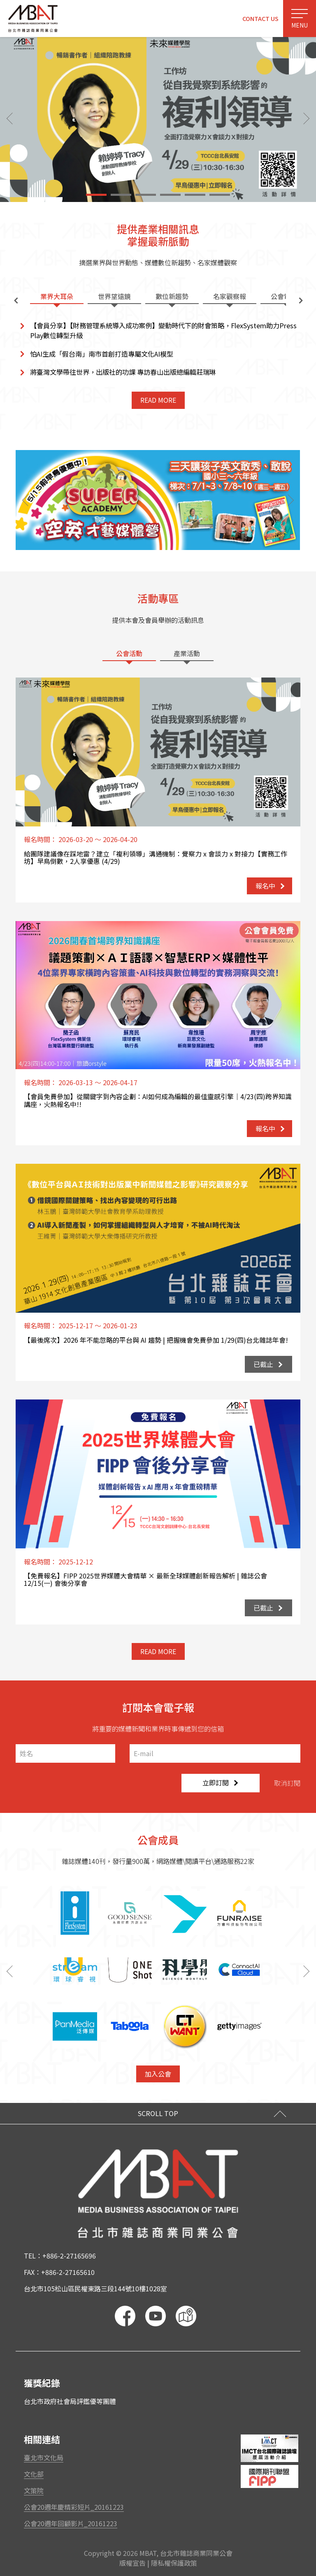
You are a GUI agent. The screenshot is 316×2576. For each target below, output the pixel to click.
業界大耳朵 (56, 296)
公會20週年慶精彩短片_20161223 (74, 2507)
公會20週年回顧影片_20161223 (70, 2523)
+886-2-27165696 (69, 2255)
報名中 (270, 886)
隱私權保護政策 (174, 2563)
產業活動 (187, 653)
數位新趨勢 (172, 296)
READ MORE (158, 400)
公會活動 (129, 653)
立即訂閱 (220, 1782)
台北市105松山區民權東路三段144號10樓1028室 (95, 2288)
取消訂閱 (287, 1783)
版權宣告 (132, 2563)
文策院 (34, 2490)
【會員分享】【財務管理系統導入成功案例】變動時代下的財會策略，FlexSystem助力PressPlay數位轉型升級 (163, 330)
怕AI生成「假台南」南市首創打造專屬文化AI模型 (101, 354)
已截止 (267, 1364)
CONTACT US (260, 18)
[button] (96, 195)
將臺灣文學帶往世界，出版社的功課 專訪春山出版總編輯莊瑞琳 (123, 372)
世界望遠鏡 (114, 296)
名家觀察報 (229, 296)
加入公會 (158, 2074)
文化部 (34, 2474)
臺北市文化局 (43, 2457)
